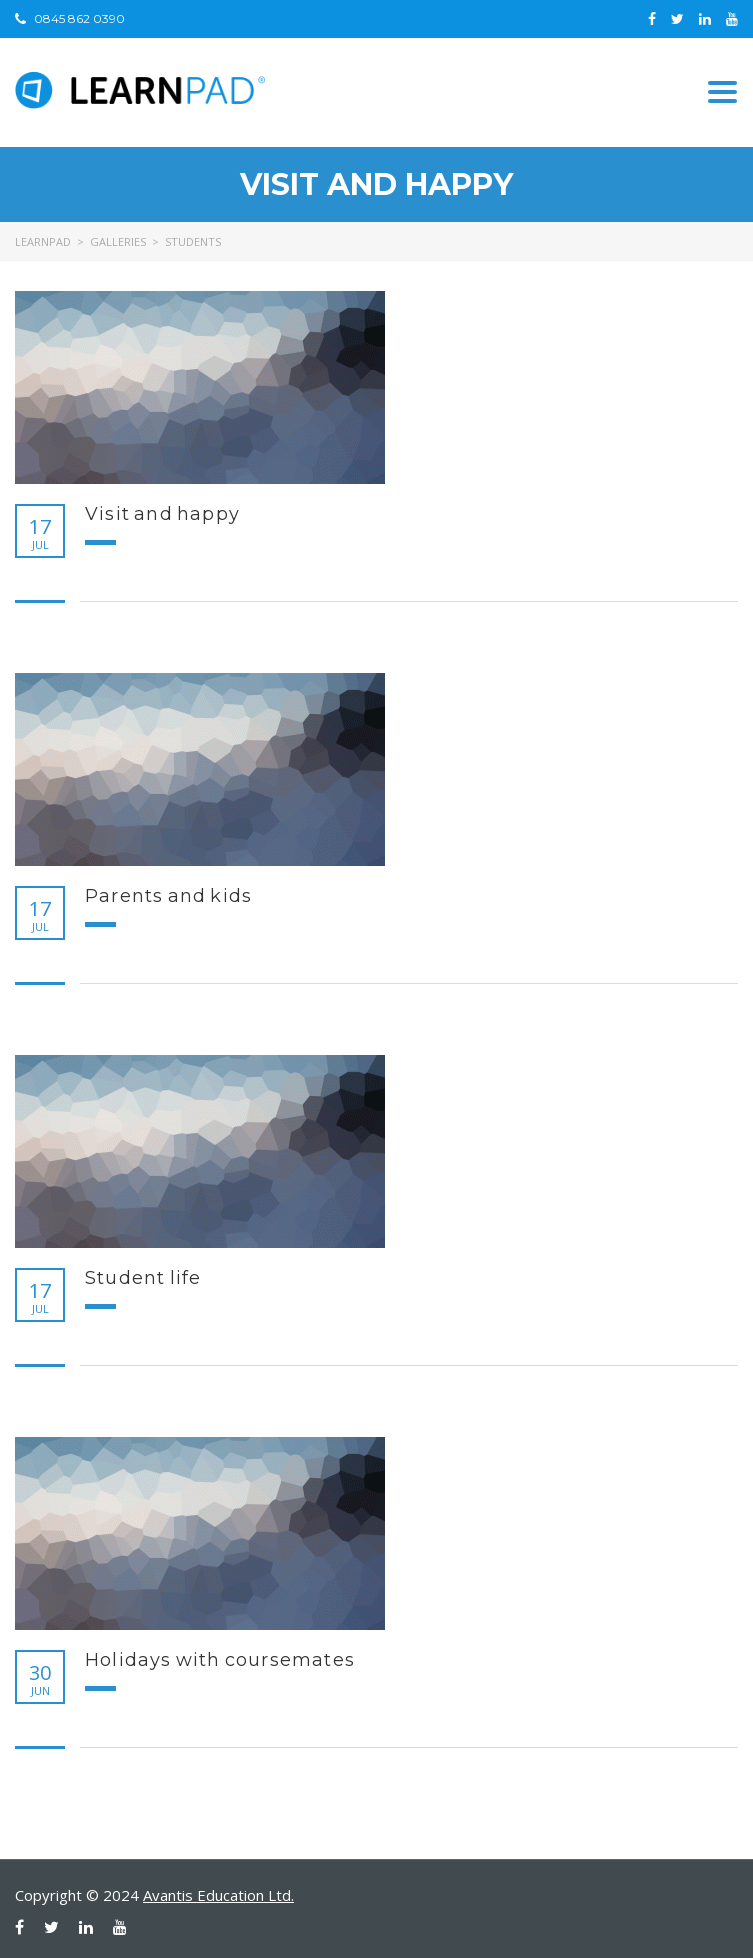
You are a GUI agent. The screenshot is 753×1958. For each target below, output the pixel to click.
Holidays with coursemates (220, 1660)
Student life (143, 1278)
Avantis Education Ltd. (218, 1895)
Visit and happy (162, 514)
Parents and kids (168, 896)
